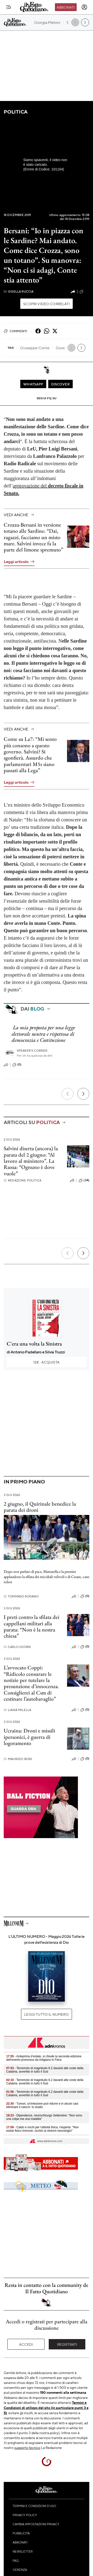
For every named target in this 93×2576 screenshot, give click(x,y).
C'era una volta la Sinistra (34, 1343)
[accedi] (84, 7)
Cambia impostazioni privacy (36, 2524)
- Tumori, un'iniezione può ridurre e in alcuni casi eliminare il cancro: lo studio (42, 2105)
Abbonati (66, 7)
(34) (84, 1180)
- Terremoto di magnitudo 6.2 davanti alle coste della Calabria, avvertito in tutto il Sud (44, 2069)
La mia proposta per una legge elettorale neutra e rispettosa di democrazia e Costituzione (43, 1034)
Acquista (46, 1362)
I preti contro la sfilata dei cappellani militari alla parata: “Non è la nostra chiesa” (31, 1626)
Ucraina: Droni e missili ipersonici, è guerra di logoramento (29, 1737)
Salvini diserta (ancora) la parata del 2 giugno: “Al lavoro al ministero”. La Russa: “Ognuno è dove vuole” (31, 1161)
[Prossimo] (83, 1094)
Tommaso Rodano (21, 1596)
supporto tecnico (27, 2447)
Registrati (67, 2344)
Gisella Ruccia (18, 291)
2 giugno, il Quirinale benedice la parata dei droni (40, 1506)
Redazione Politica (22, 1180)
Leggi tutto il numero (46, 2014)
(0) (16, 1065)
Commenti (15, 331)
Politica (15, 112)
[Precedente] (67, 1094)
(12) (84, 292)
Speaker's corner (32, 1050)
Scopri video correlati (46, 303)
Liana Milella (17, 1710)
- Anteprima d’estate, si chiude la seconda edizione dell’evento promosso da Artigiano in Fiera (43, 2058)
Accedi (26, 2344)
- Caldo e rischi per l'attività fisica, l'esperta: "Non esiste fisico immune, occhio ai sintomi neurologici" (42, 2129)
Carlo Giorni (17, 1647)
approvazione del (30, 485)
